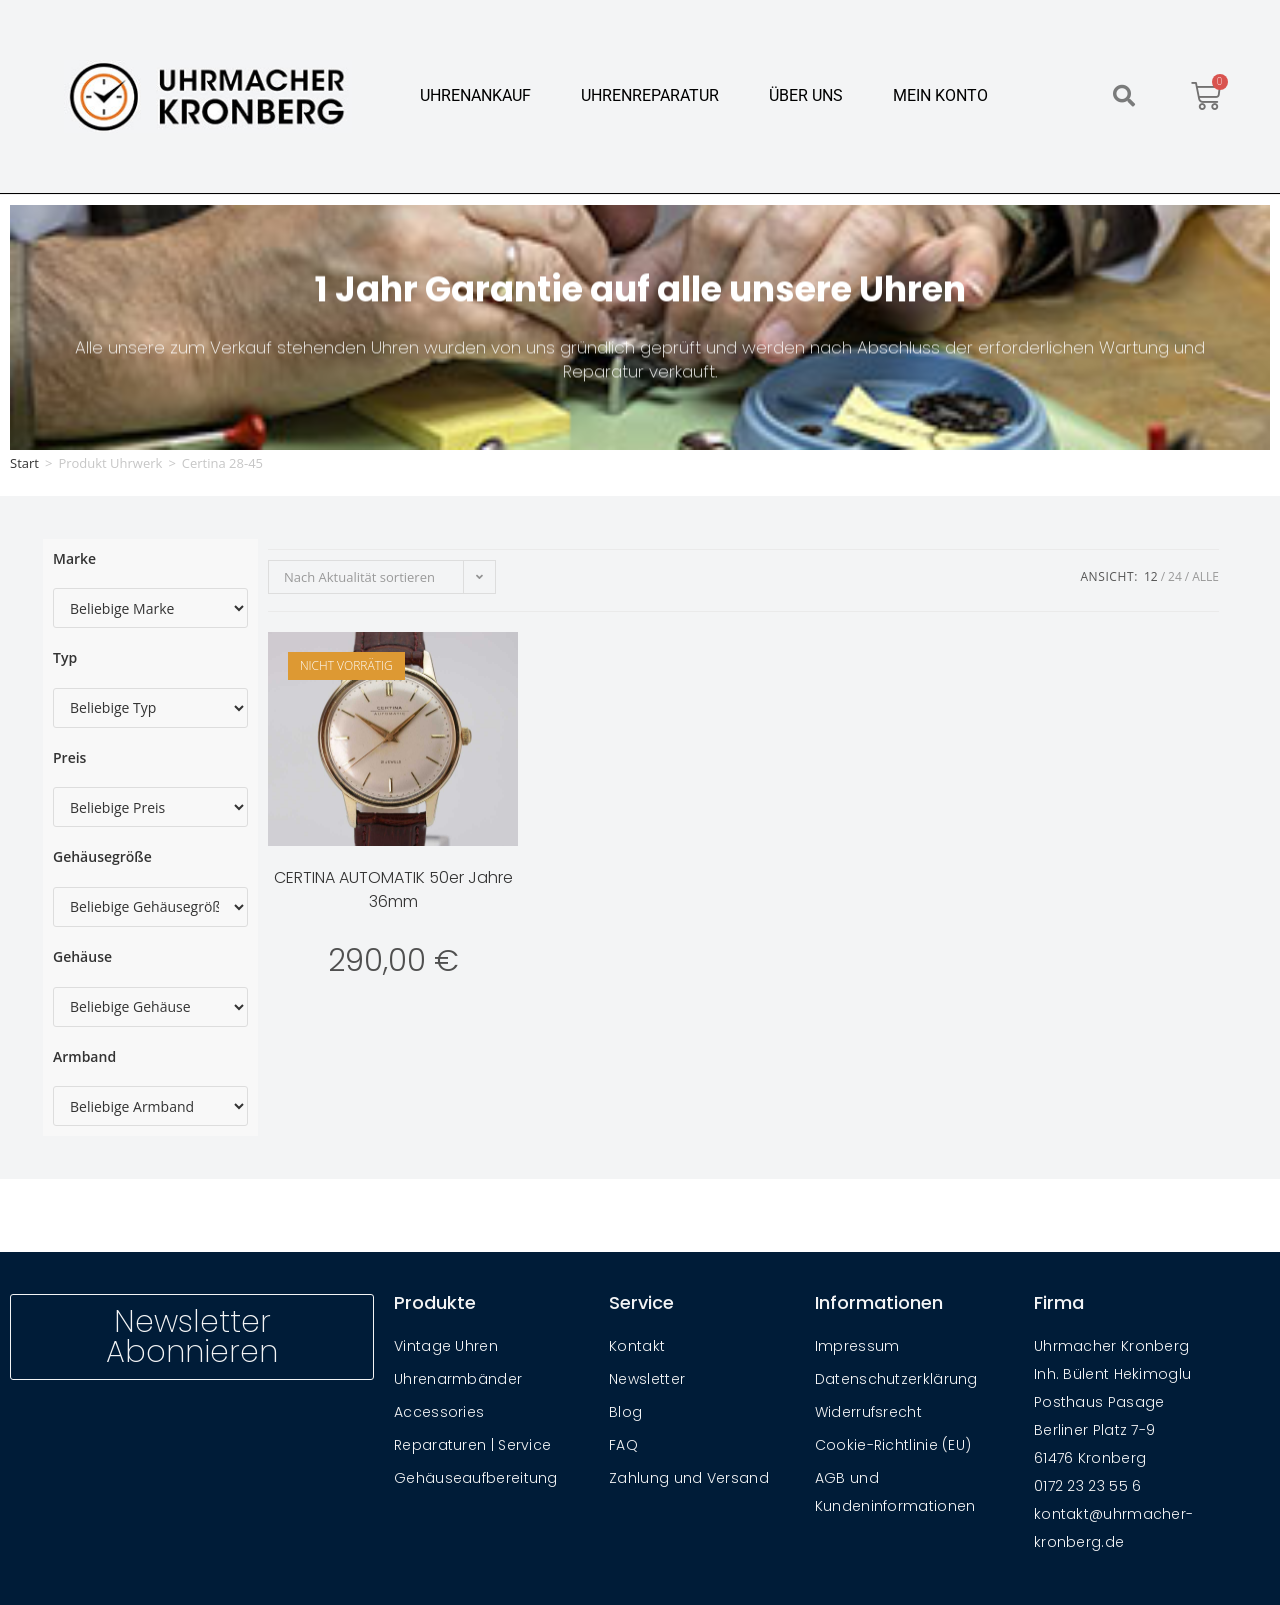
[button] (1124, 96)
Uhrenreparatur (650, 95)
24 (1175, 576)
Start (24, 463)
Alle (1205, 576)
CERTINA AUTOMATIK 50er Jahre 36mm (393, 889)
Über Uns (806, 95)
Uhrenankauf (475, 95)
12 (1151, 576)
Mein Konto (940, 95)
